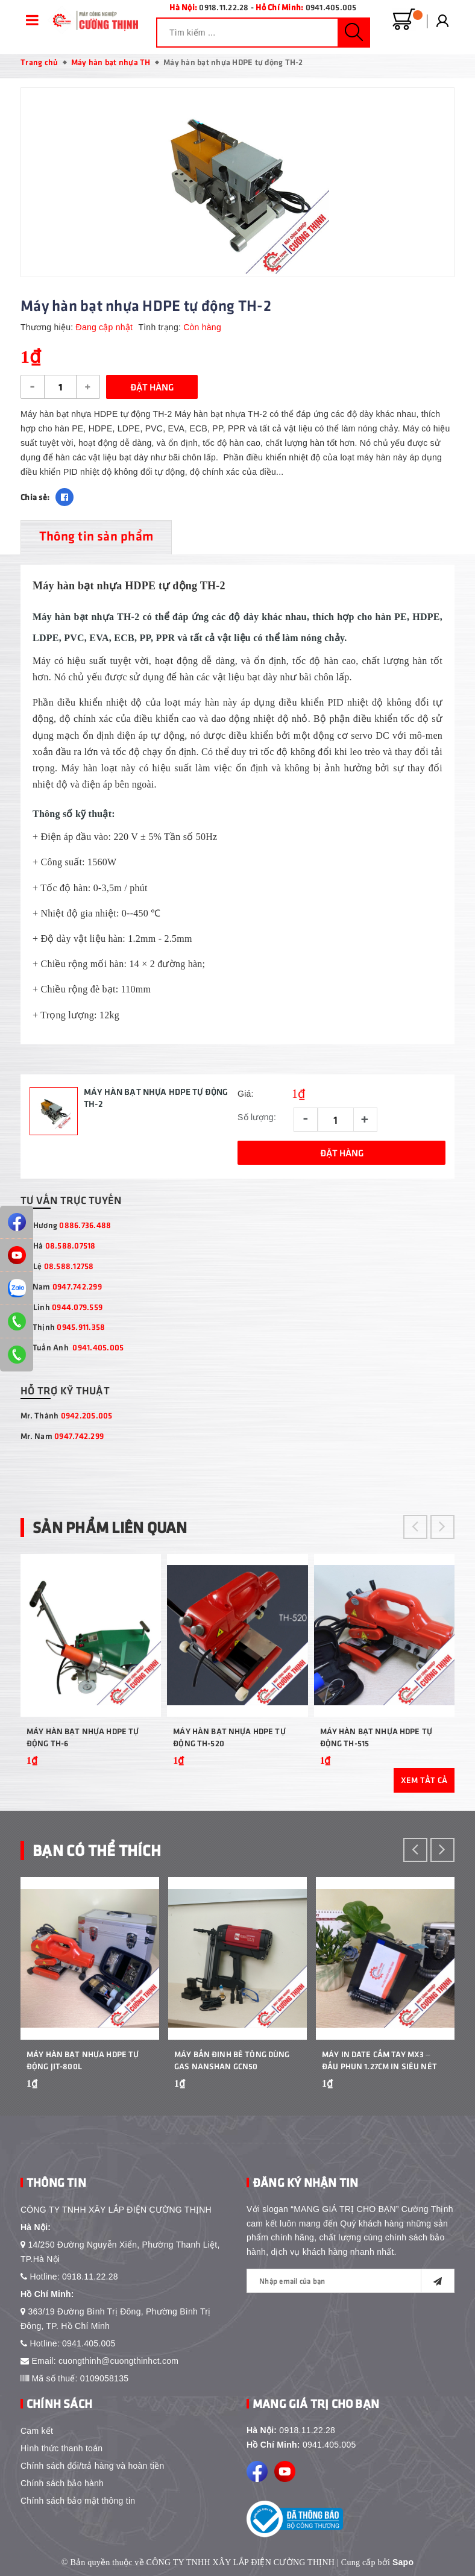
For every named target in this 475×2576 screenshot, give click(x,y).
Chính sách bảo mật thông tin (77, 2500)
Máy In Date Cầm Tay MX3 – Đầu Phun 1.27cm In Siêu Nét (379, 2060)
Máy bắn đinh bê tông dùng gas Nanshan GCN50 (232, 2060)
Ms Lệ (57, 1266)
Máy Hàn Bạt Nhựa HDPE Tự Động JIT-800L (83, 2060)
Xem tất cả (424, 1780)
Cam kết (36, 2431)
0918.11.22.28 (223, 7)
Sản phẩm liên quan (110, 1527)
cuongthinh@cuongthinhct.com (118, 2361)
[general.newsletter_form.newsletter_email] (351, 2281)
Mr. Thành (66, 1415)
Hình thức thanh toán (61, 2448)
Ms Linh (61, 1307)
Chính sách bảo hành (62, 2483)
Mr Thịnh (62, 1326)
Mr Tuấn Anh (72, 1347)
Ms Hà (58, 1245)
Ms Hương (65, 1225)
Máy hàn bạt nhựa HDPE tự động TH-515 (376, 1737)
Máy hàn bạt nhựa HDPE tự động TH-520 (229, 1737)
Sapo (403, 2562)
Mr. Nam (62, 1436)
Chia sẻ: (34, 497)
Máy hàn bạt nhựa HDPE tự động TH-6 (83, 1737)
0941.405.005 (331, 7)
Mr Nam (61, 1286)
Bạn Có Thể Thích (97, 1850)
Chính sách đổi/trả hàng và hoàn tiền (92, 2466)
